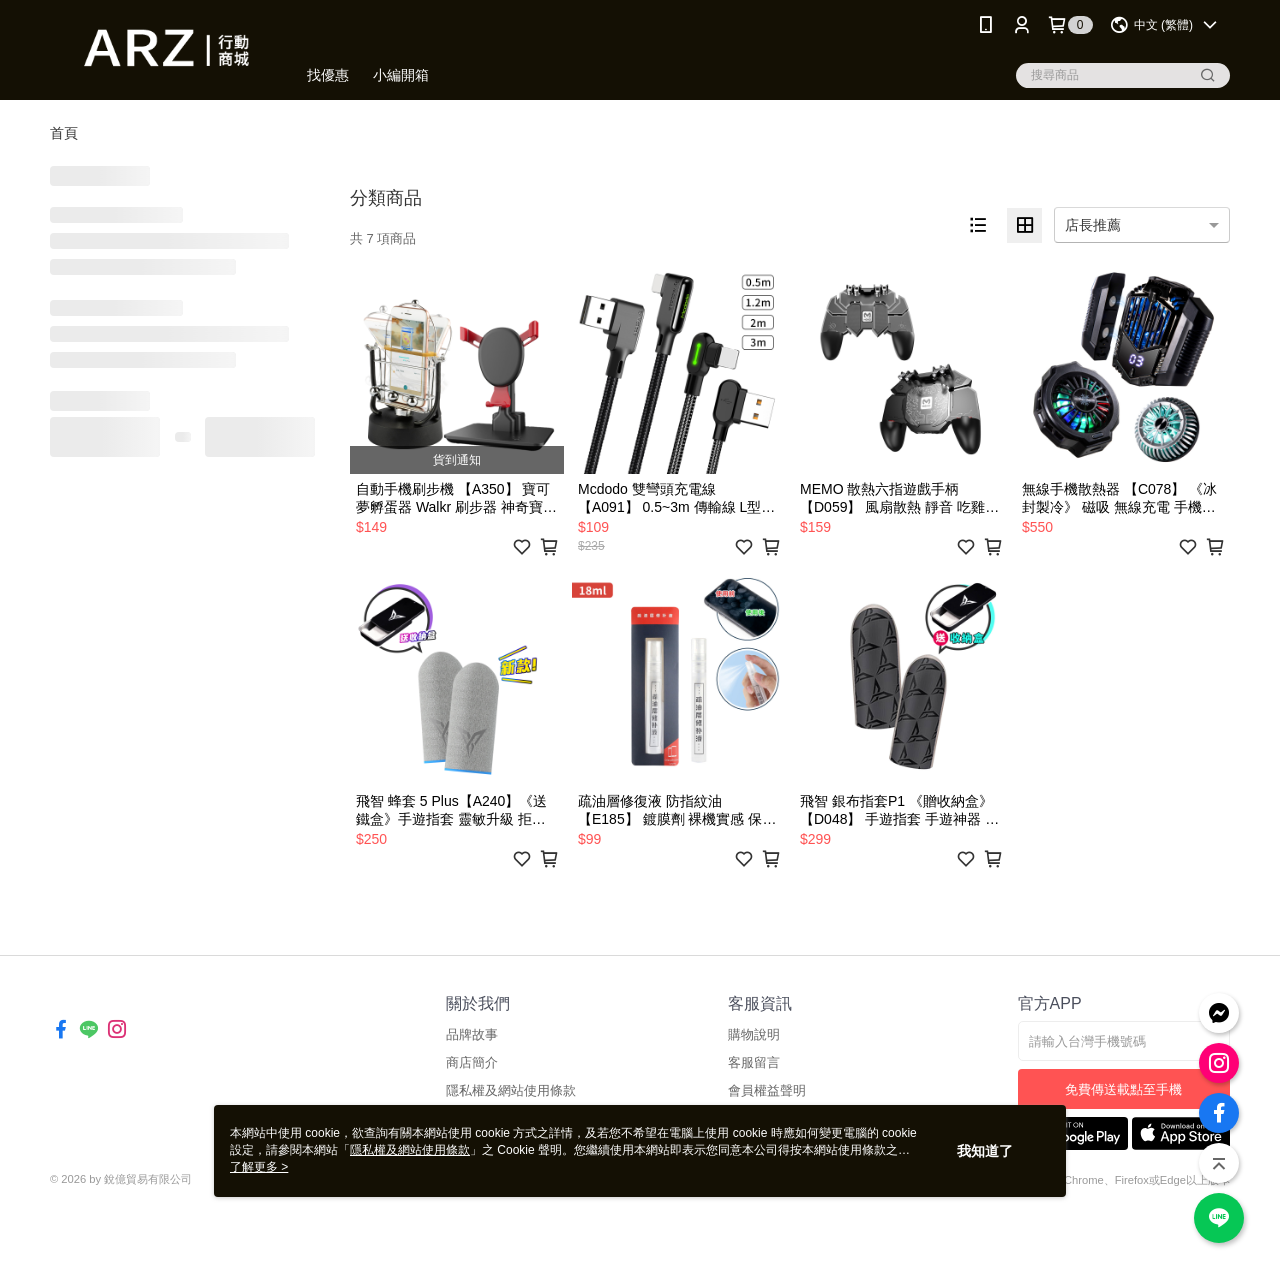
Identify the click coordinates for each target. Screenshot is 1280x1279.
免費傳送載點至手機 (1123, 1089)
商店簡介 (472, 1062)
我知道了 (985, 1151)
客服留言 (754, 1062)
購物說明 (754, 1034)
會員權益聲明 (767, 1090)
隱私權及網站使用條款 (511, 1090)
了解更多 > (259, 1167)
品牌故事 (472, 1034)
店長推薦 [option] (1093, 225)
